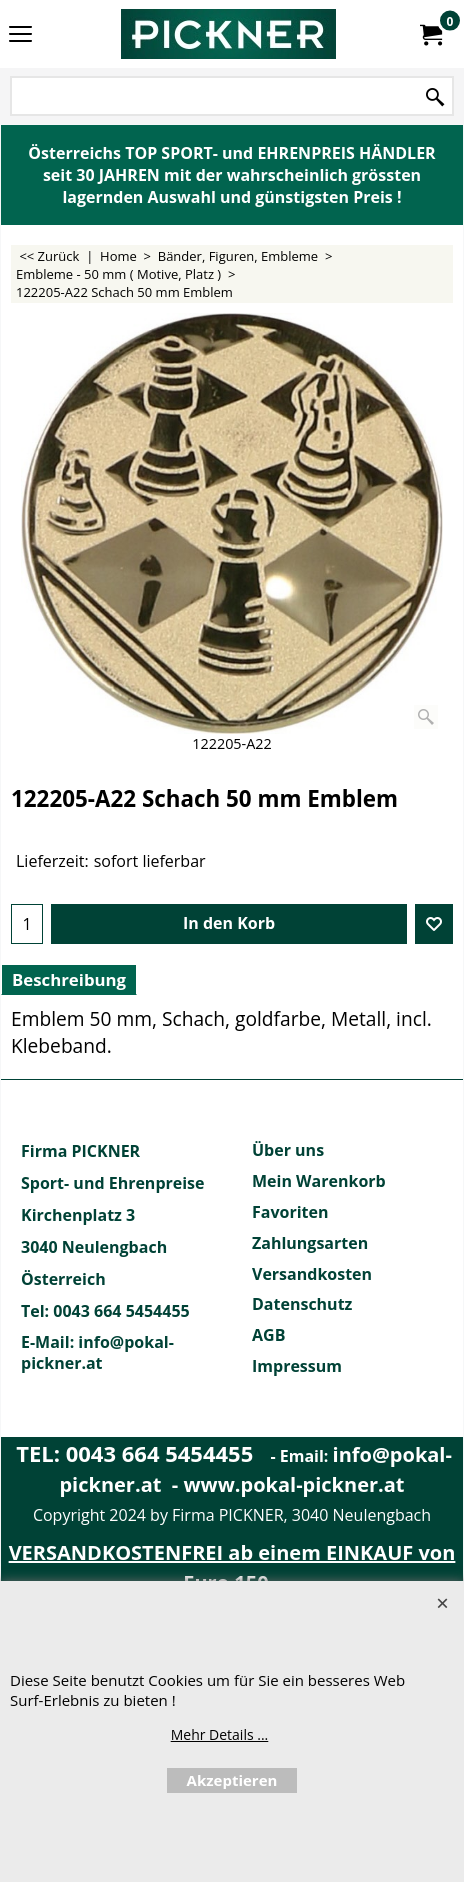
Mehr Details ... (220, 1734)
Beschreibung (69, 979)
